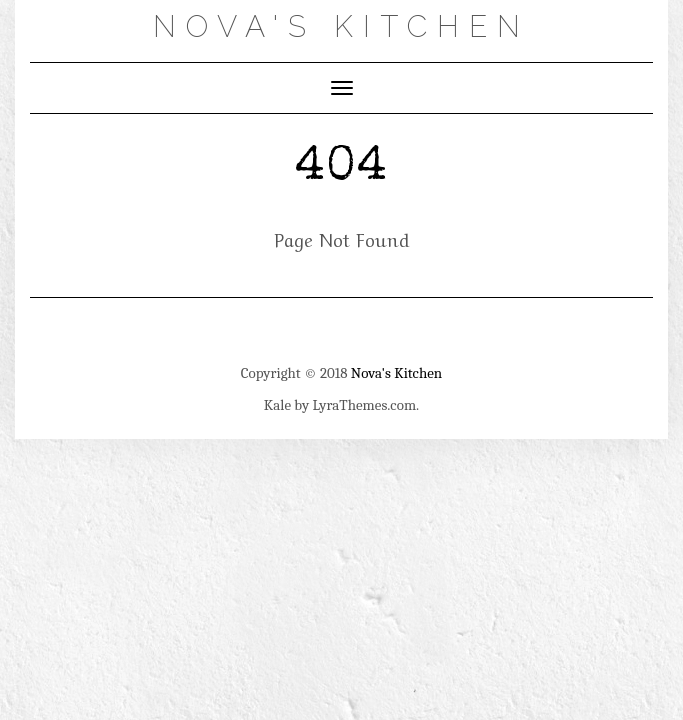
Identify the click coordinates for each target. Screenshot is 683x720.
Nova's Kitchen (341, 26)
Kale (277, 405)
